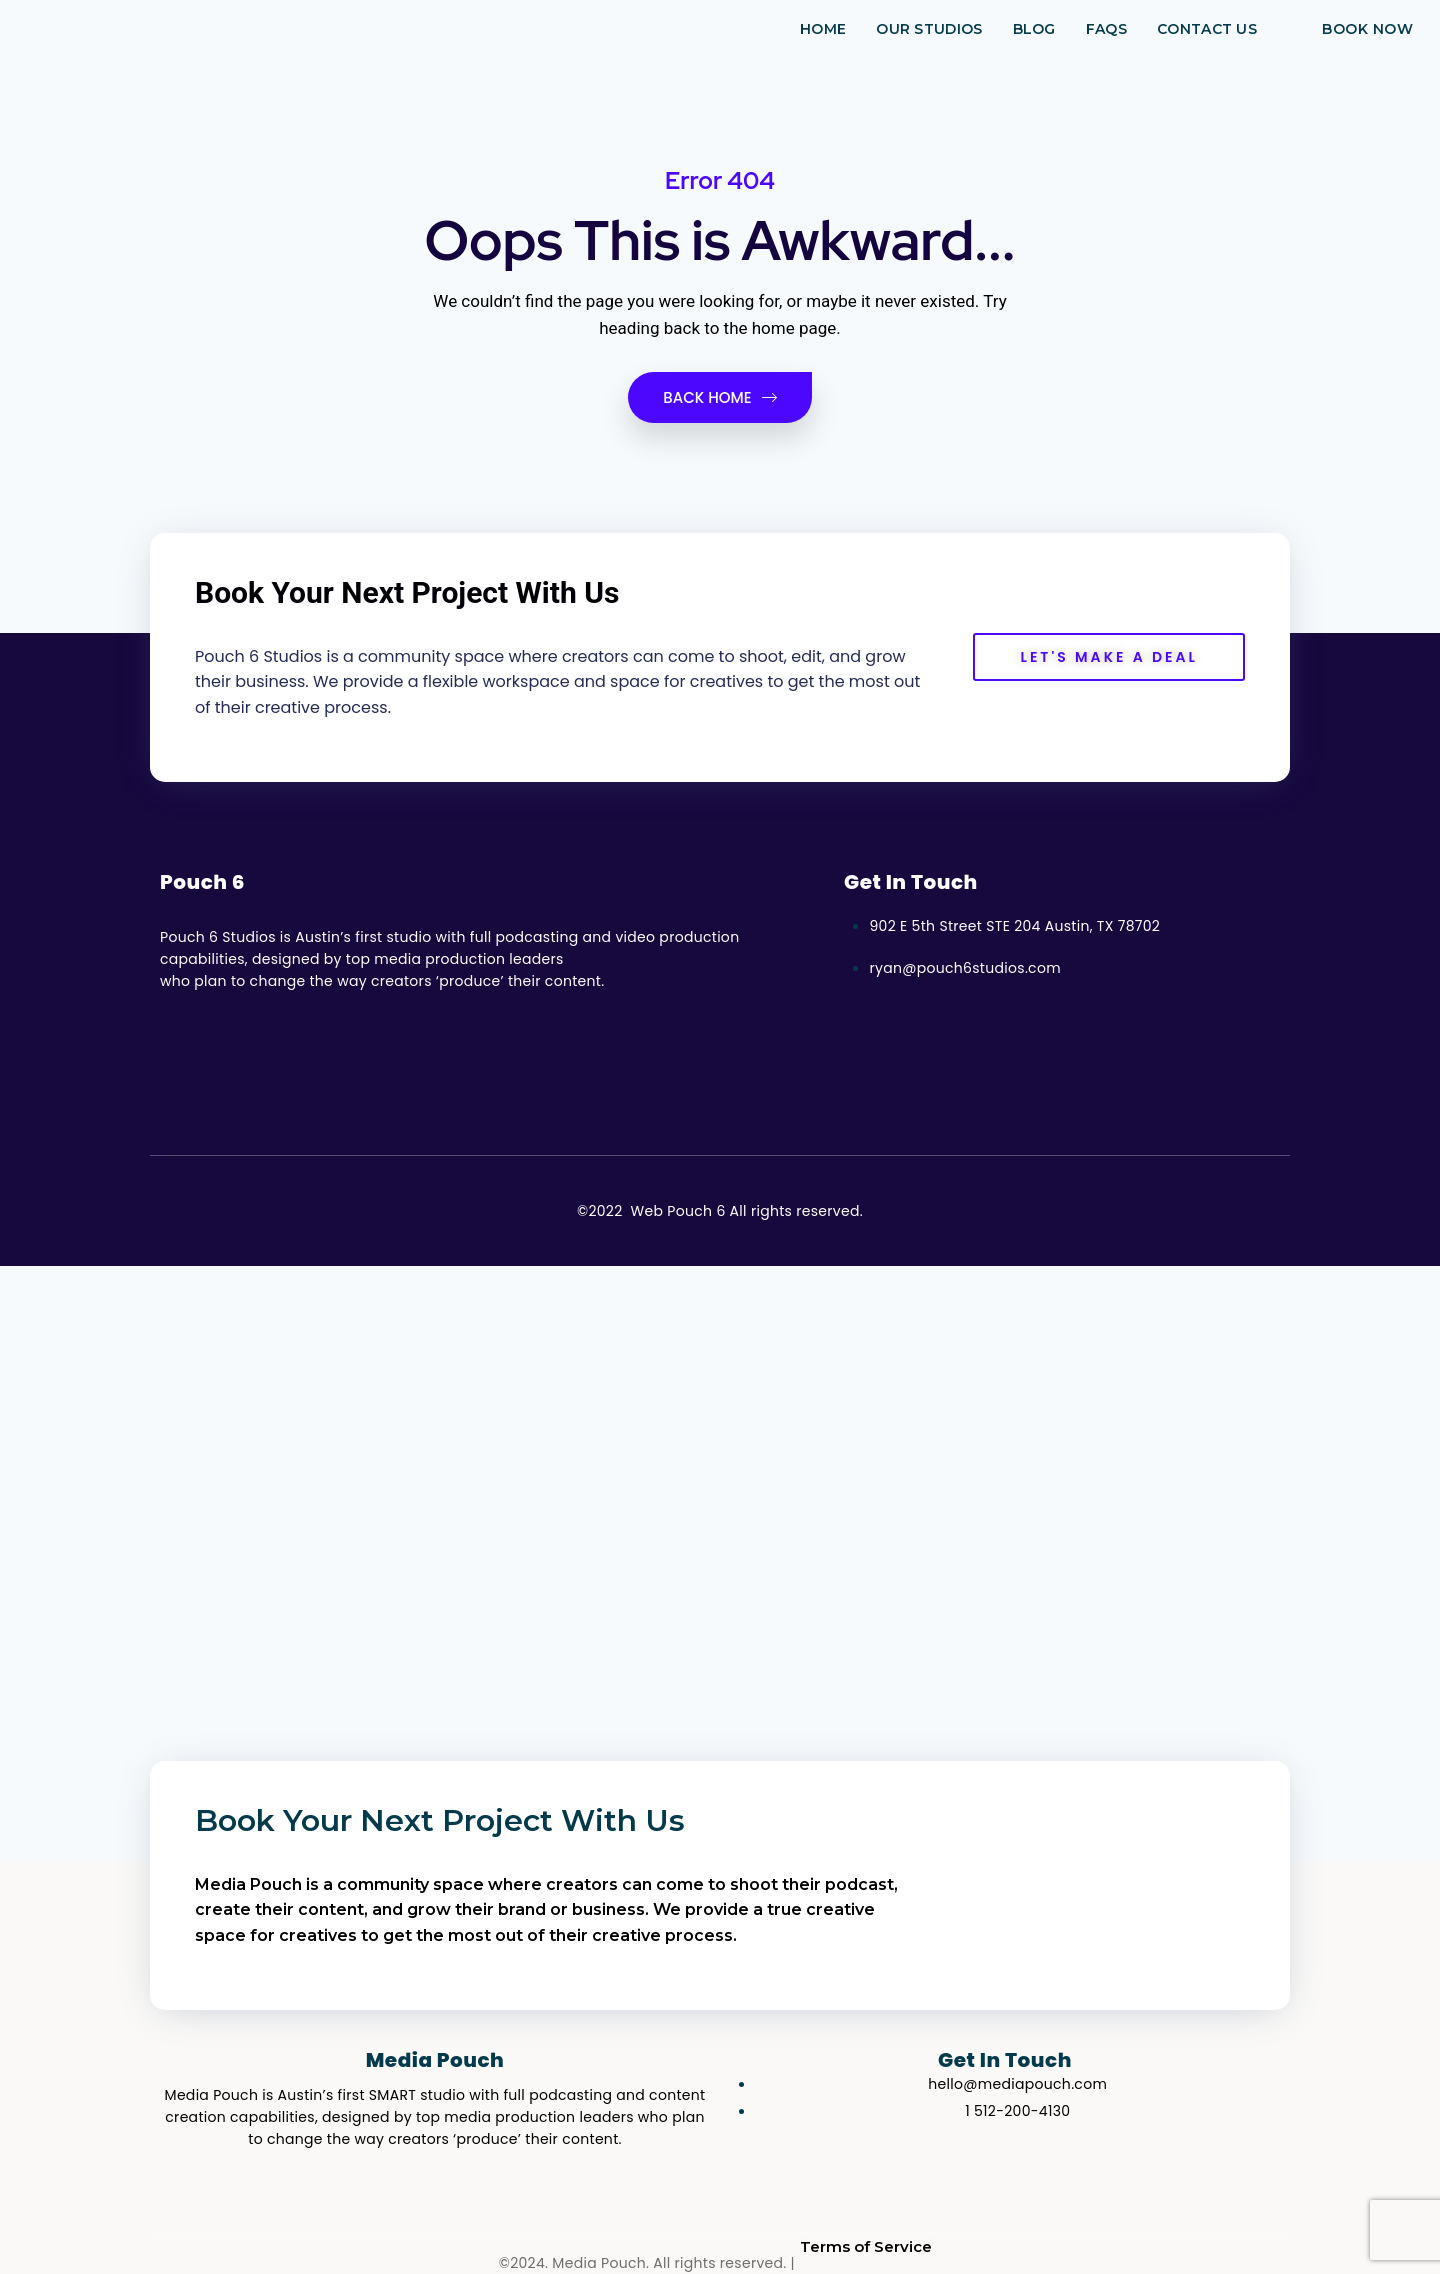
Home (823, 29)
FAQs (1106, 29)
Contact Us (1207, 29)
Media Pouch (435, 2060)
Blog (1034, 29)
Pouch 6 (202, 882)
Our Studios (929, 29)
